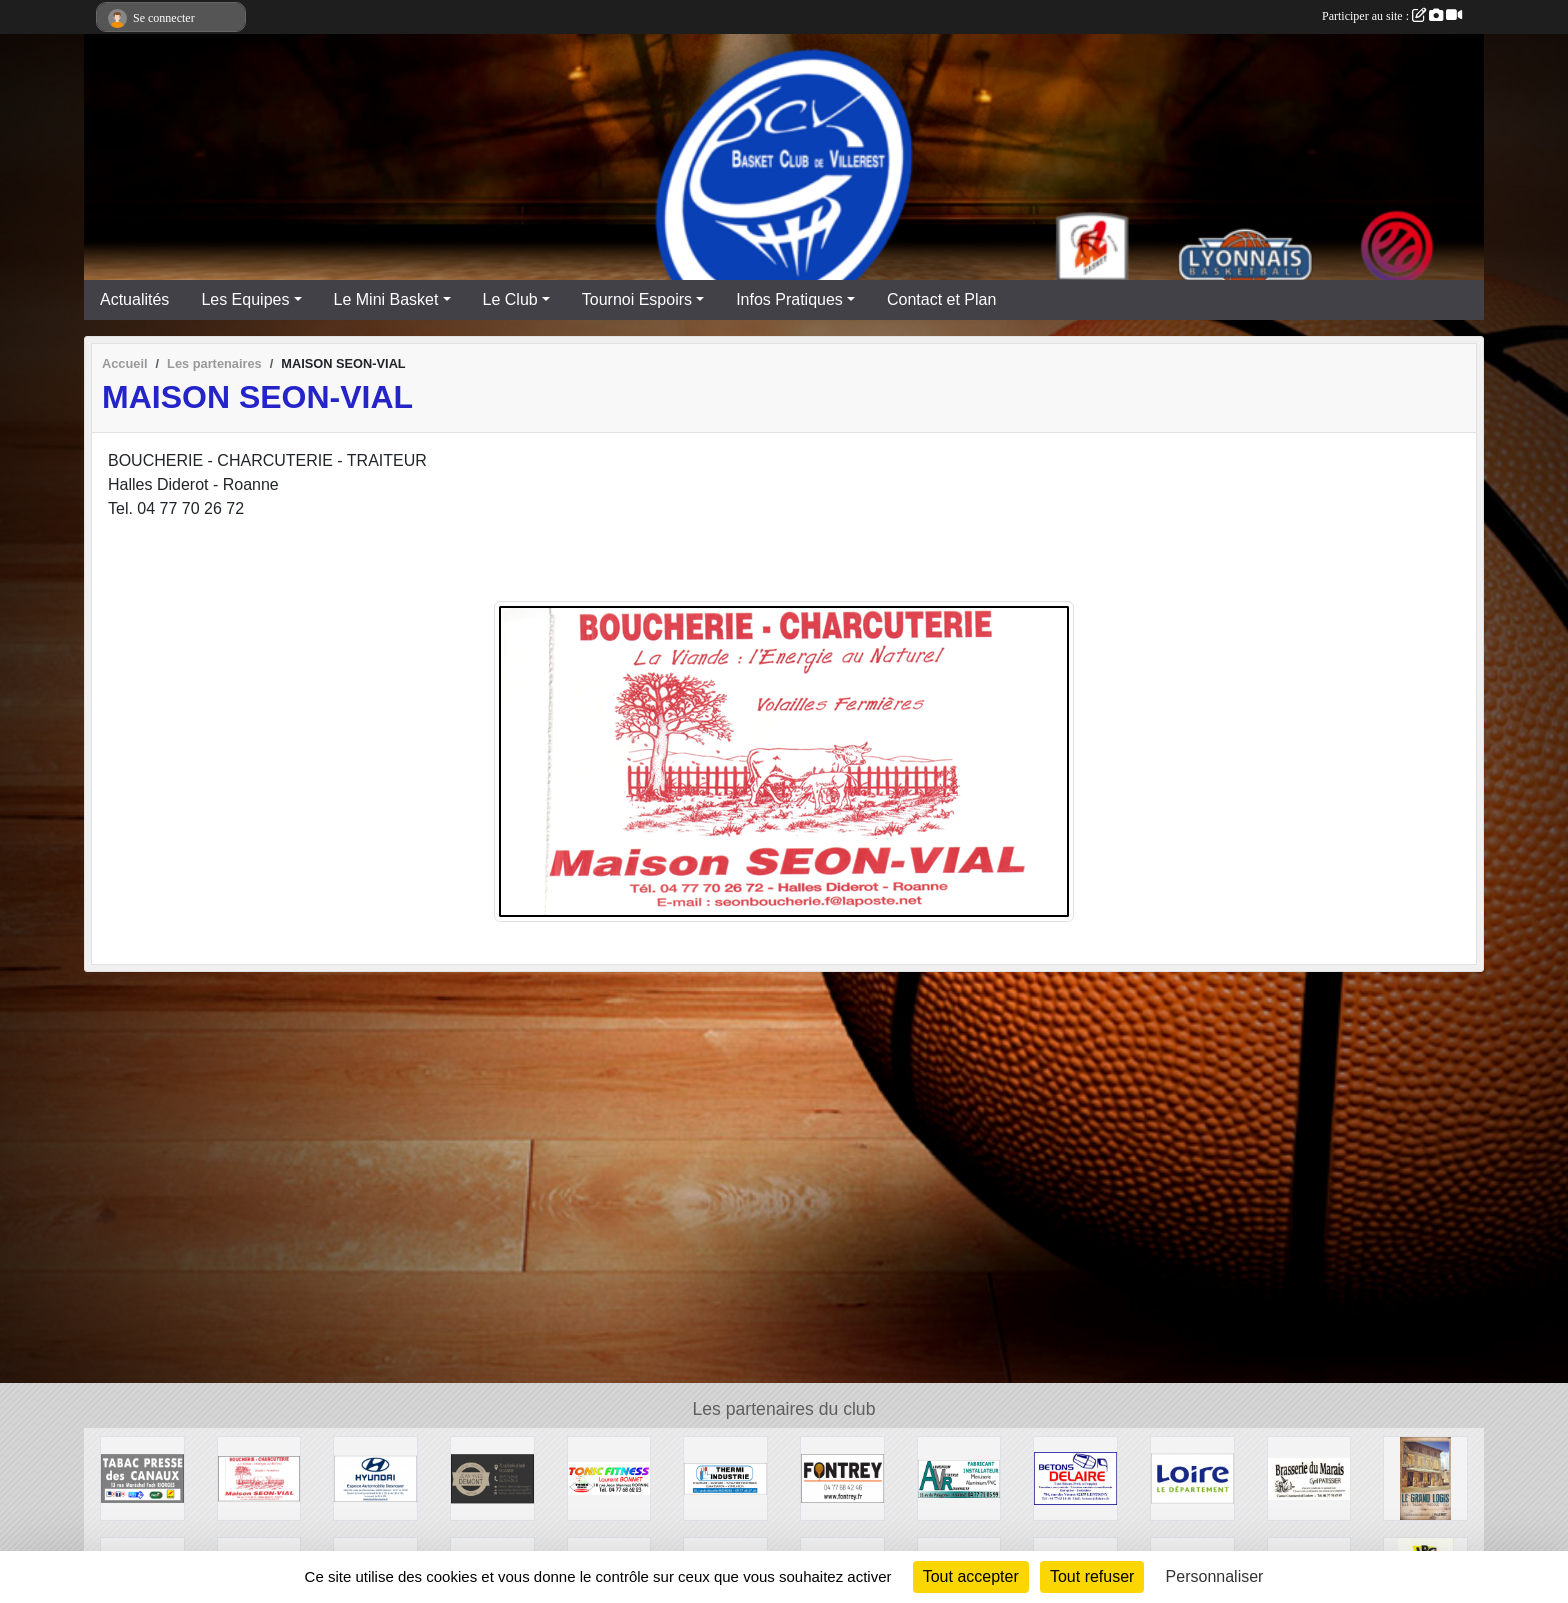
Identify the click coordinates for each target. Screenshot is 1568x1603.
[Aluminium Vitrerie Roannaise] (959, 1477)
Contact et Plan (941, 299)
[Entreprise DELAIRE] (1075, 1477)
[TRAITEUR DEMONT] (492, 1477)
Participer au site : (1392, 16)
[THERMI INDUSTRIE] (725, 1477)
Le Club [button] (510, 299)
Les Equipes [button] (245, 299)
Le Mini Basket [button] (386, 299)
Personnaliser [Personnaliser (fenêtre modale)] (1215, 1576)
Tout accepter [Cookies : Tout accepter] (971, 1576)
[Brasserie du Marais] (1309, 1477)
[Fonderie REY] (842, 1477)
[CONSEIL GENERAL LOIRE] (1192, 1477)
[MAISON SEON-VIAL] (259, 1477)
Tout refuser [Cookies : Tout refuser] (1092, 1576)
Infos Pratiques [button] (789, 299)
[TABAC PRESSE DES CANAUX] (142, 1477)
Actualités (134, 299)
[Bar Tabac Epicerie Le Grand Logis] (1425, 1477)
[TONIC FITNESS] (609, 1477)
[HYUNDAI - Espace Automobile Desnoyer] (375, 1477)
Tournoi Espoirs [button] (637, 299)
